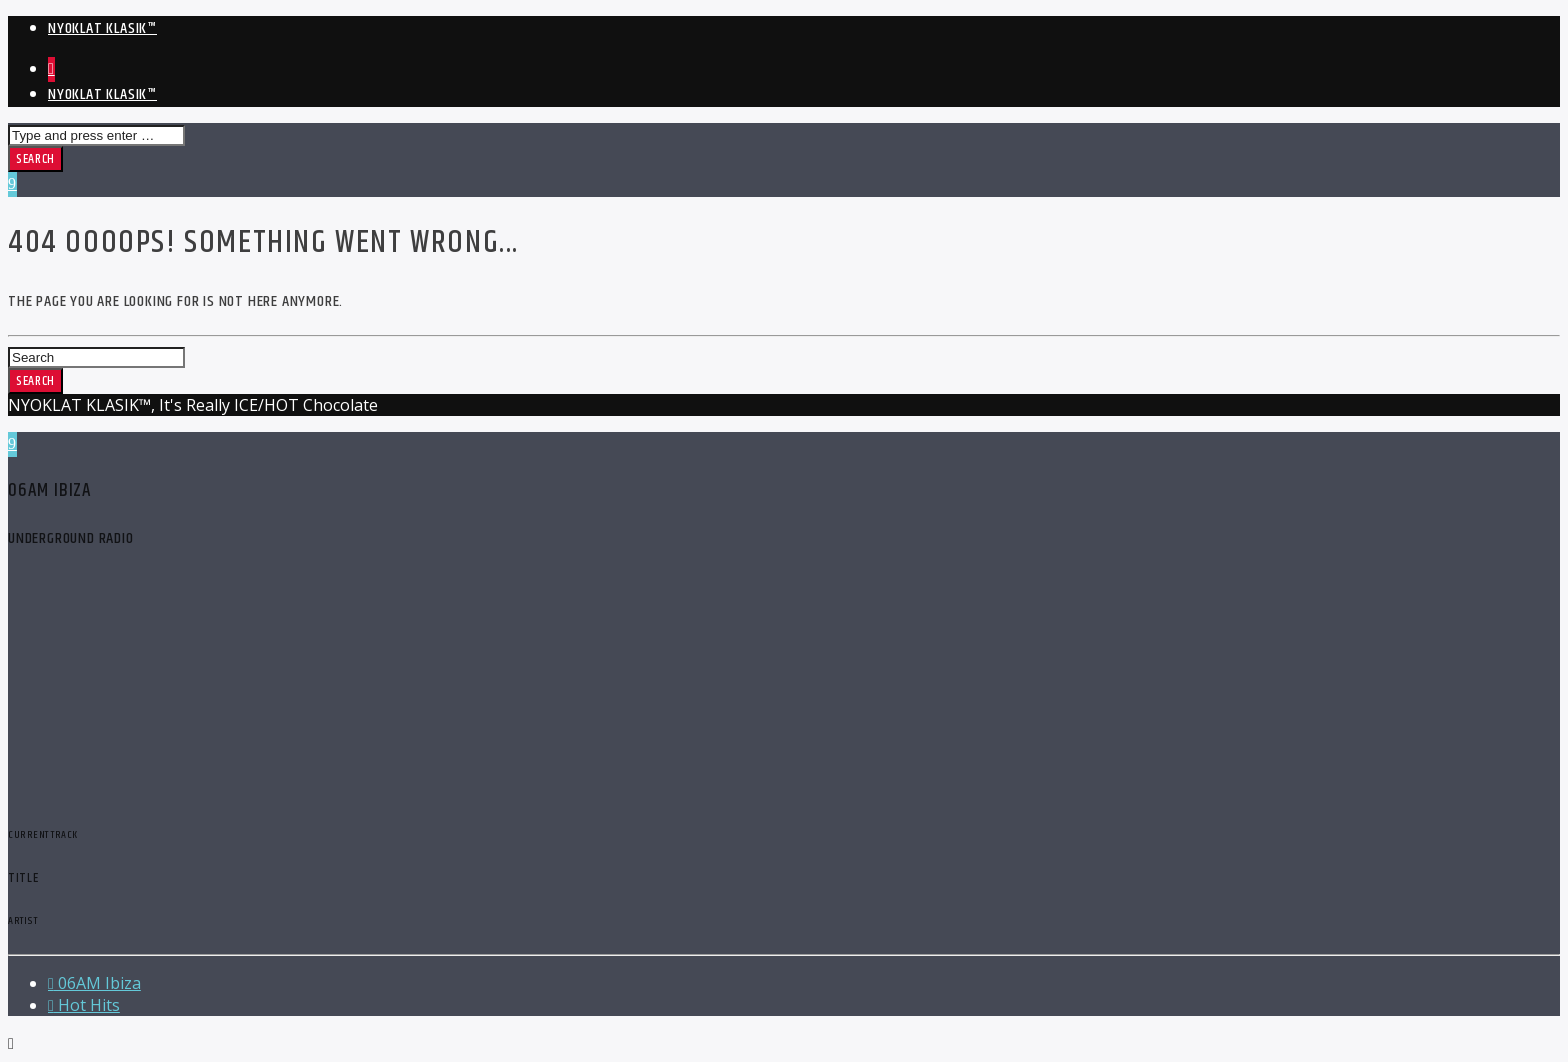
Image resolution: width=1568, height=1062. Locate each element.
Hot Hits (84, 1005)
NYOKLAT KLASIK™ (102, 28)
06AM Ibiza (94, 983)
